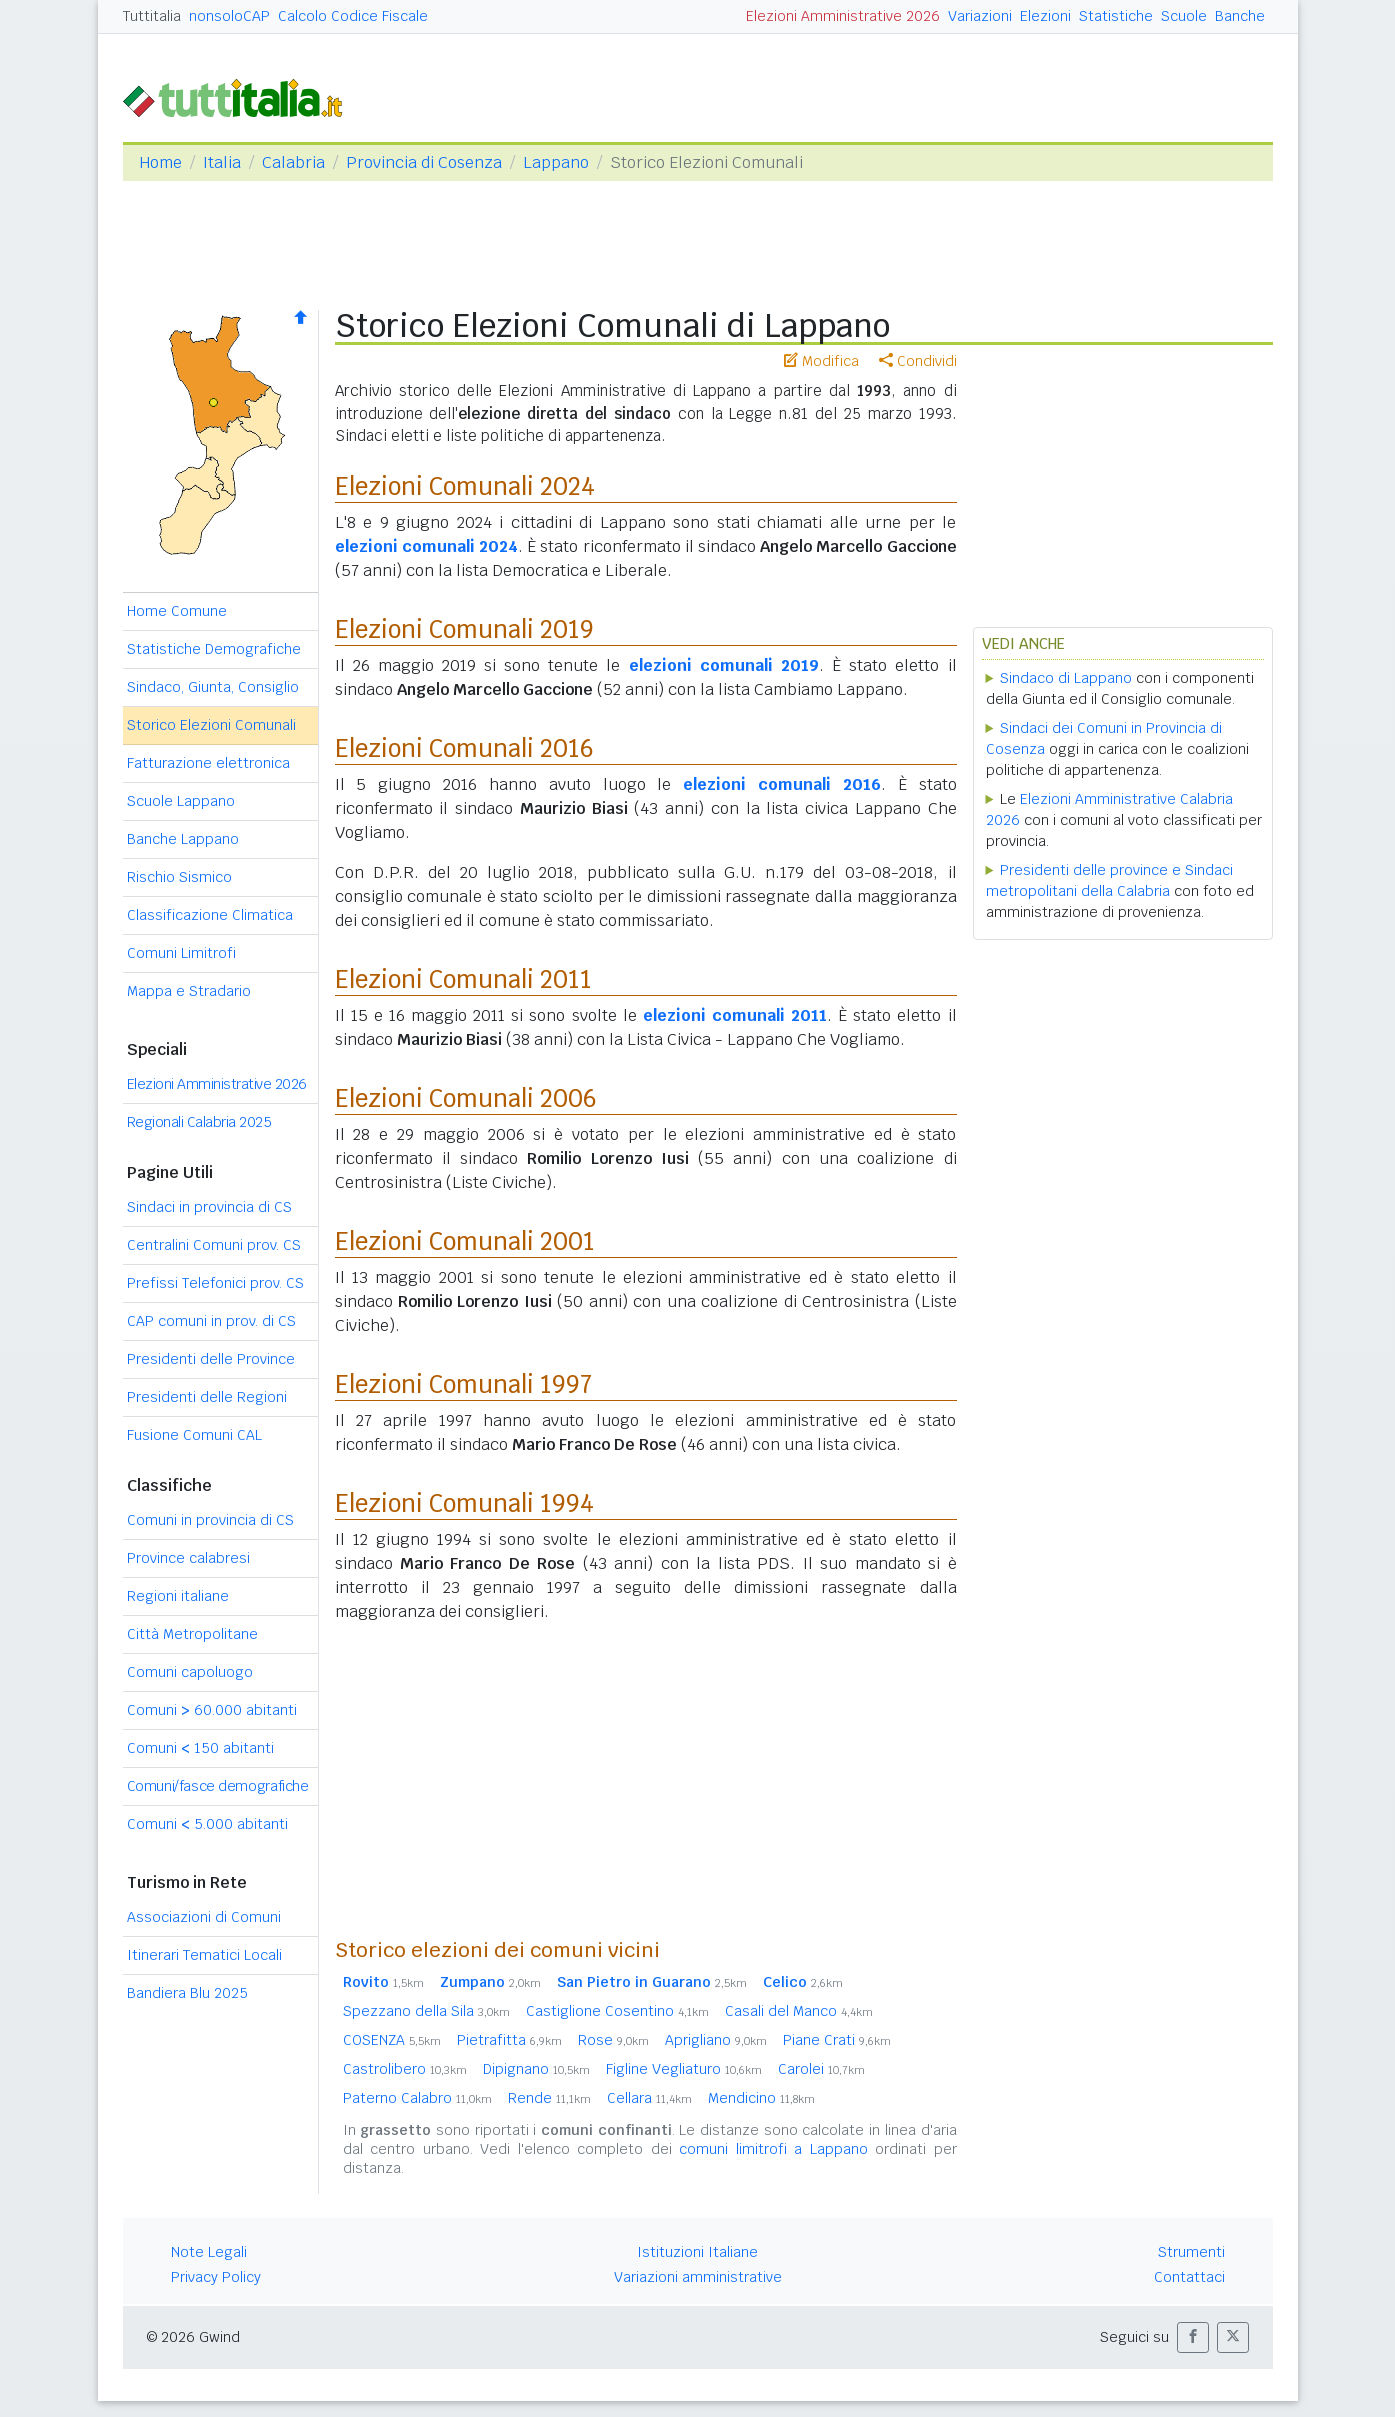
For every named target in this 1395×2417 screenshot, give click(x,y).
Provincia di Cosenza (424, 162)
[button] (1193, 2337)
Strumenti (1191, 2252)
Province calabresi (188, 1558)
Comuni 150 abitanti (200, 1748)
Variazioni (980, 16)
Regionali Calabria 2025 (199, 1122)
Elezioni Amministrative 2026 (843, 16)
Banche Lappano (183, 839)
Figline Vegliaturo (684, 2069)
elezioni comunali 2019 (724, 665)
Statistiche (1116, 16)
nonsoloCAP (229, 16)
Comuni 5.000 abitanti (207, 1824)
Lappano (556, 162)
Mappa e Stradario (189, 991)
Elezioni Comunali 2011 (463, 979)
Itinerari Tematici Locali (204, 1955)
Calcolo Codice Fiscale (353, 16)
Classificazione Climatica (210, 915)
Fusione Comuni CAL (194, 1435)
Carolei (821, 2069)
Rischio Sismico (179, 877)
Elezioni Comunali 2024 (465, 486)
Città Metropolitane (192, 1634)
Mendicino (761, 2098)
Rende (549, 2098)
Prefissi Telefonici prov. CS (215, 1283)
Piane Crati (837, 2040)
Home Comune (177, 611)
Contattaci (1189, 2277)
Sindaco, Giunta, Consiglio (213, 687)
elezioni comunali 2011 (735, 1015)
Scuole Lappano (181, 801)
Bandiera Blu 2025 (187, 1993)
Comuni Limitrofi (181, 953)
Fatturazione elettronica (208, 763)
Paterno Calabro (417, 2098)
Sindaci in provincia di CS (209, 1207)
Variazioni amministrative (698, 2277)
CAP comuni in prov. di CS (211, 1321)
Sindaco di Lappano (1066, 678)
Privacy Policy (216, 2277)
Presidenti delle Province (211, 1359)
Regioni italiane (178, 1596)
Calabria (293, 162)
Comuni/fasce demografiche (218, 1786)
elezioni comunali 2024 (426, 546)
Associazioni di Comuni (204, 1917)
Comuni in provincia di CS (210, 1520)
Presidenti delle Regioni (207, 1397)
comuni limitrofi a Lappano (773, 2149)
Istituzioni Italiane (697, 2252)
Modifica (821, 361)
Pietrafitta (509, 2040)
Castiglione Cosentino (617, 2011)
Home (160, 162)
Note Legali (209, 2252)
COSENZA (392, 2040)
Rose (613, 2040)
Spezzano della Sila (426, 2011)
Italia (222, 162)
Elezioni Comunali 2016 (464, 748)
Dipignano (536, 2069)
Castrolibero (405, 2069)
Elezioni (1045, 16)
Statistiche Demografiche (214, 649)
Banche (1240, 16)
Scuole (1184, 16)
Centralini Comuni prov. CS (214, 1245)
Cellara (649, 2098)
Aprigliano (716, 2040)
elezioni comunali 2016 (782, 784)
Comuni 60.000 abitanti (212, 1710)
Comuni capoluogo (190, 1672)
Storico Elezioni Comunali (211, 725)
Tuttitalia (152, 16)
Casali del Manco (799, 2011)
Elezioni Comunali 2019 (464, 629)
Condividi (918, 361)
